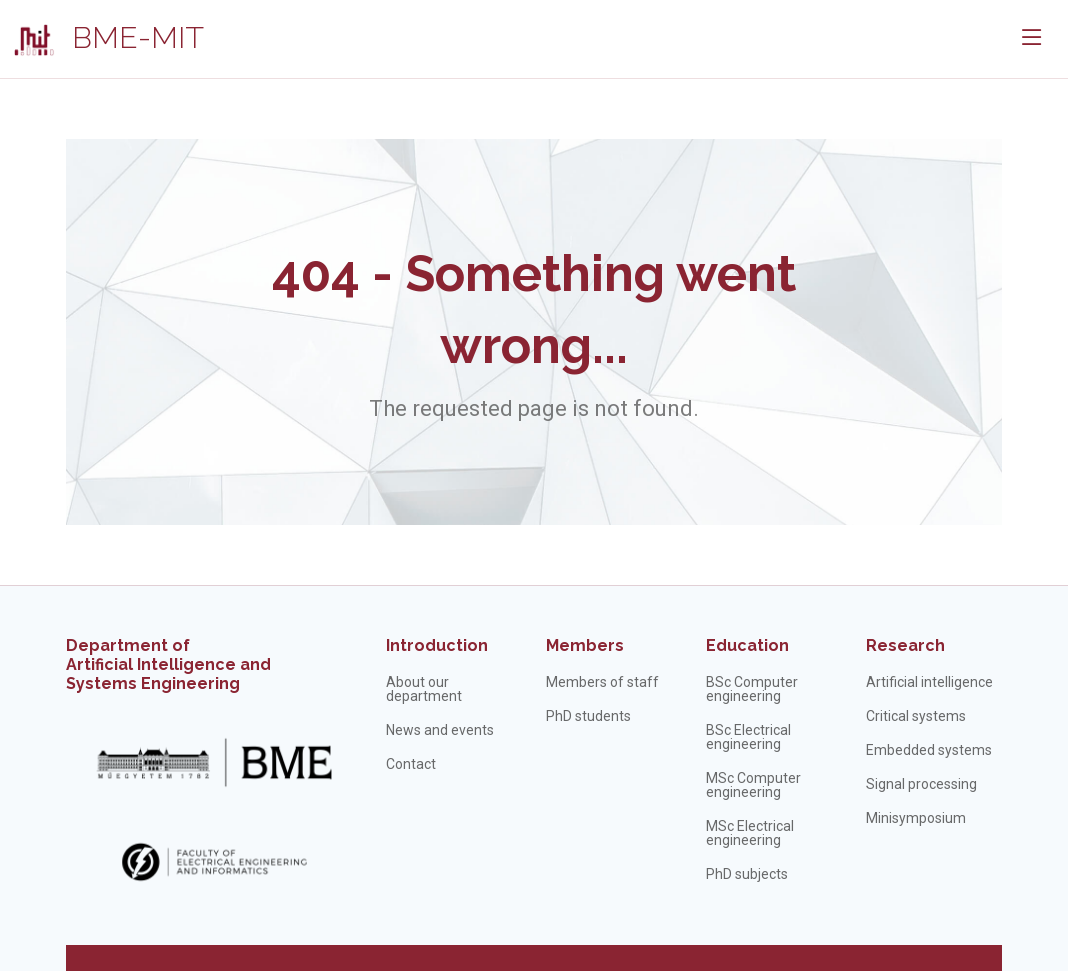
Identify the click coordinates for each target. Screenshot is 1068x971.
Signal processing (921, 784)
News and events (440, 730)
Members (585, 645)
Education (747, 645)
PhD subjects (747, 874)
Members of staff (602, 682)
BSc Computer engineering (752, 689)
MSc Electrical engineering (750, 833)
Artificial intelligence (929, 682)
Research (905, 645)
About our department (424, 689)
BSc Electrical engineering (748, 737)
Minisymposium (916, 818)
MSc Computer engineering (753, 785)
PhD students (588, 716)
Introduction (437, 645)
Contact (411, 764)
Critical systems (916, 716)
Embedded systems (929, 750)
